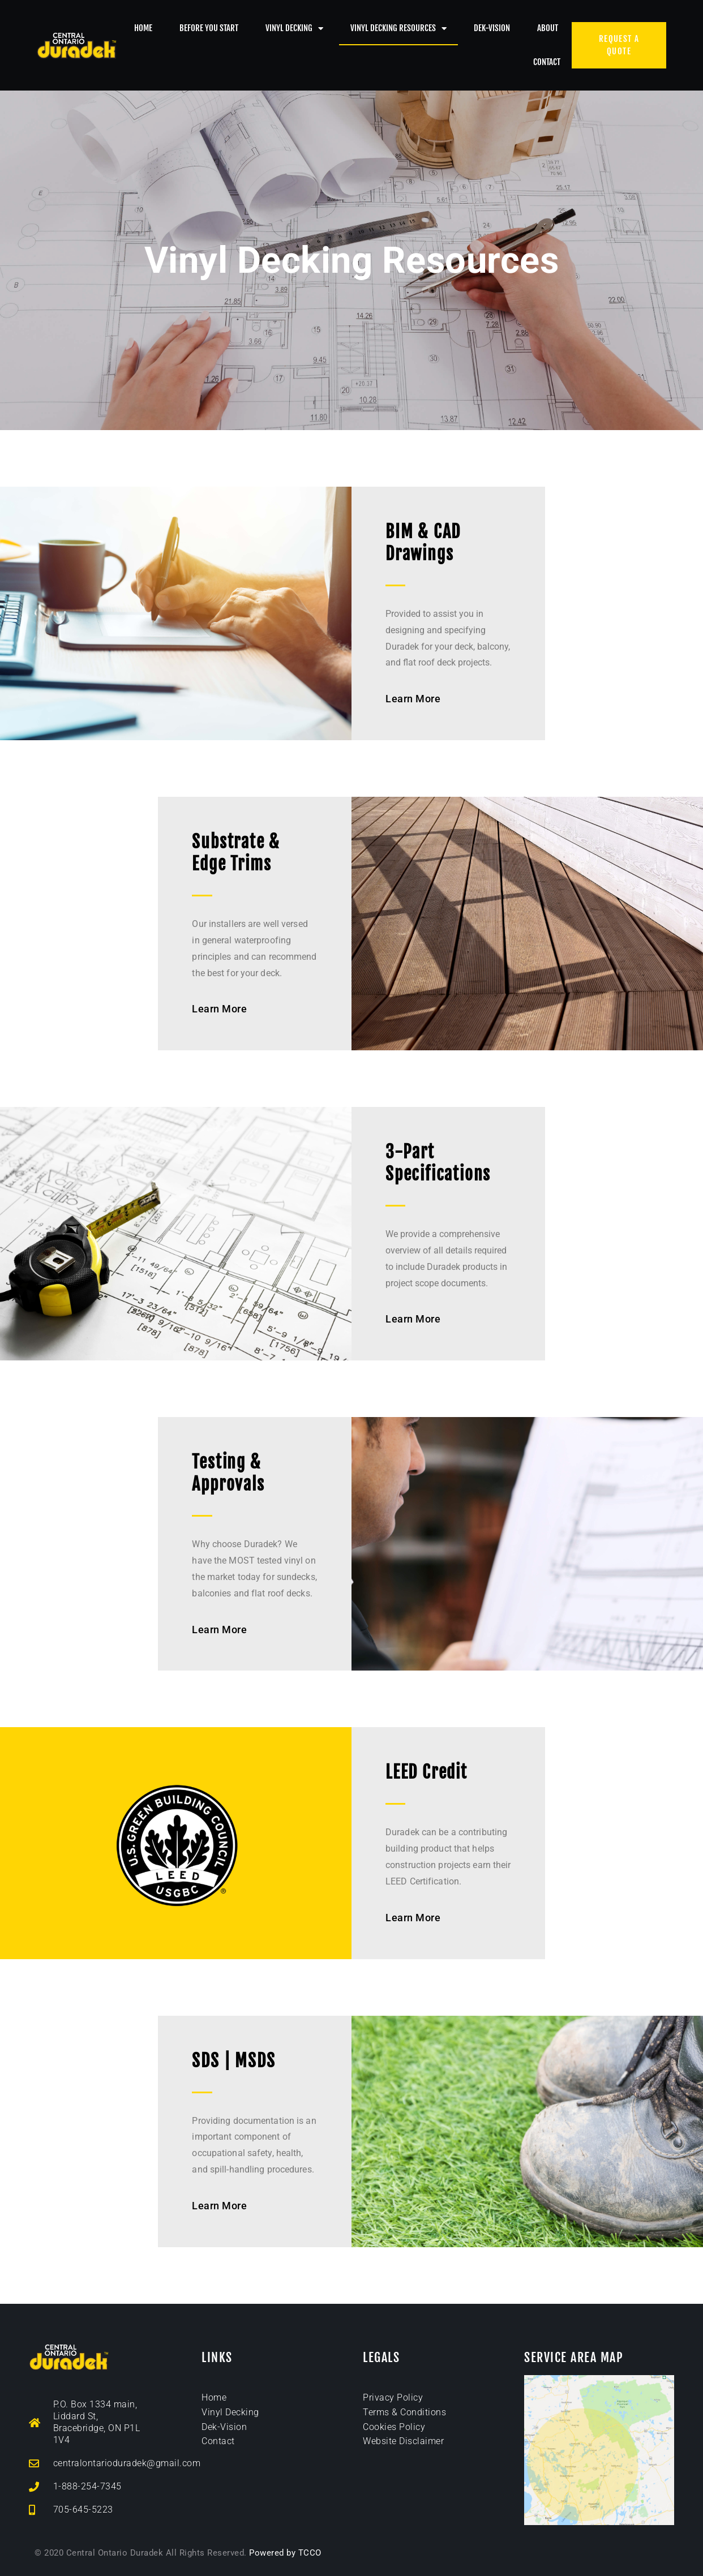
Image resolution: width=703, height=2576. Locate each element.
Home (143, 28)
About (547, 28)
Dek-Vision (492, 28)
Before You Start (208, 28)
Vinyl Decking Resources (398, 28)
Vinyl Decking (294, 28)
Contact (546, 62)
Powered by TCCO (285, 2553)
